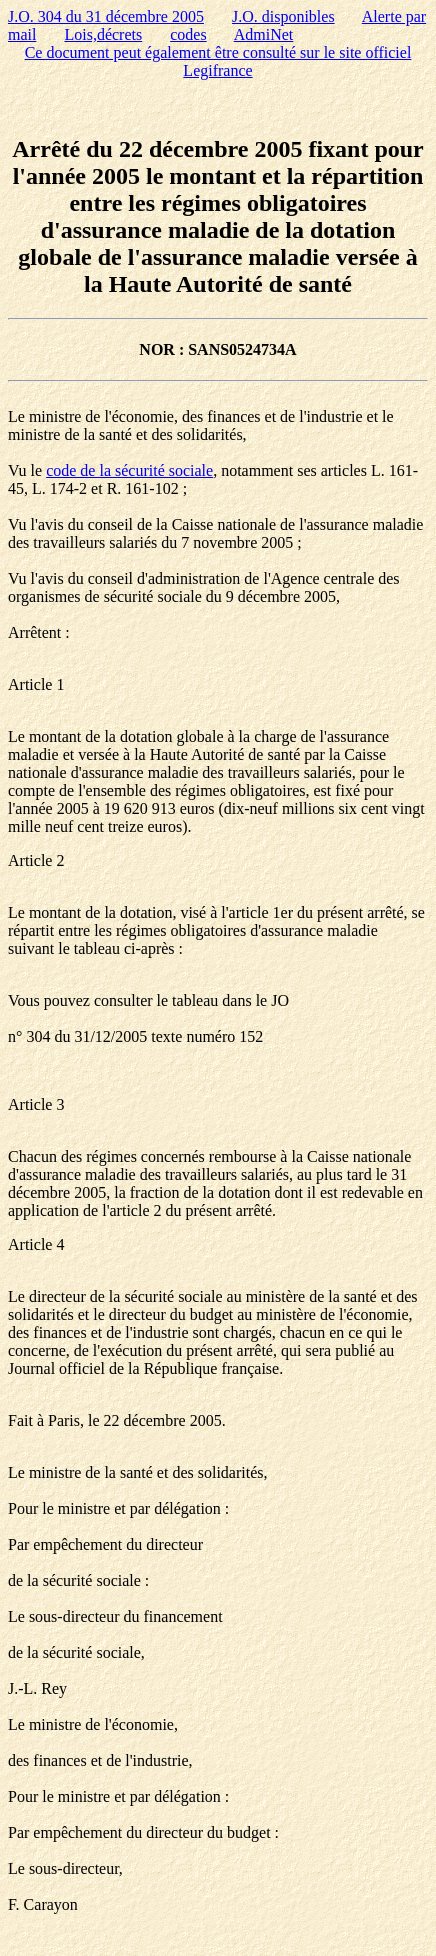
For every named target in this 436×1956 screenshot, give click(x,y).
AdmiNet (264, 34)
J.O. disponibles (283, 16)
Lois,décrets (103, 34)
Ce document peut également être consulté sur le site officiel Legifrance (218, 61)
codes (188, 34)
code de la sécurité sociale (129, 470)
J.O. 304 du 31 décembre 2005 (106, 16)
